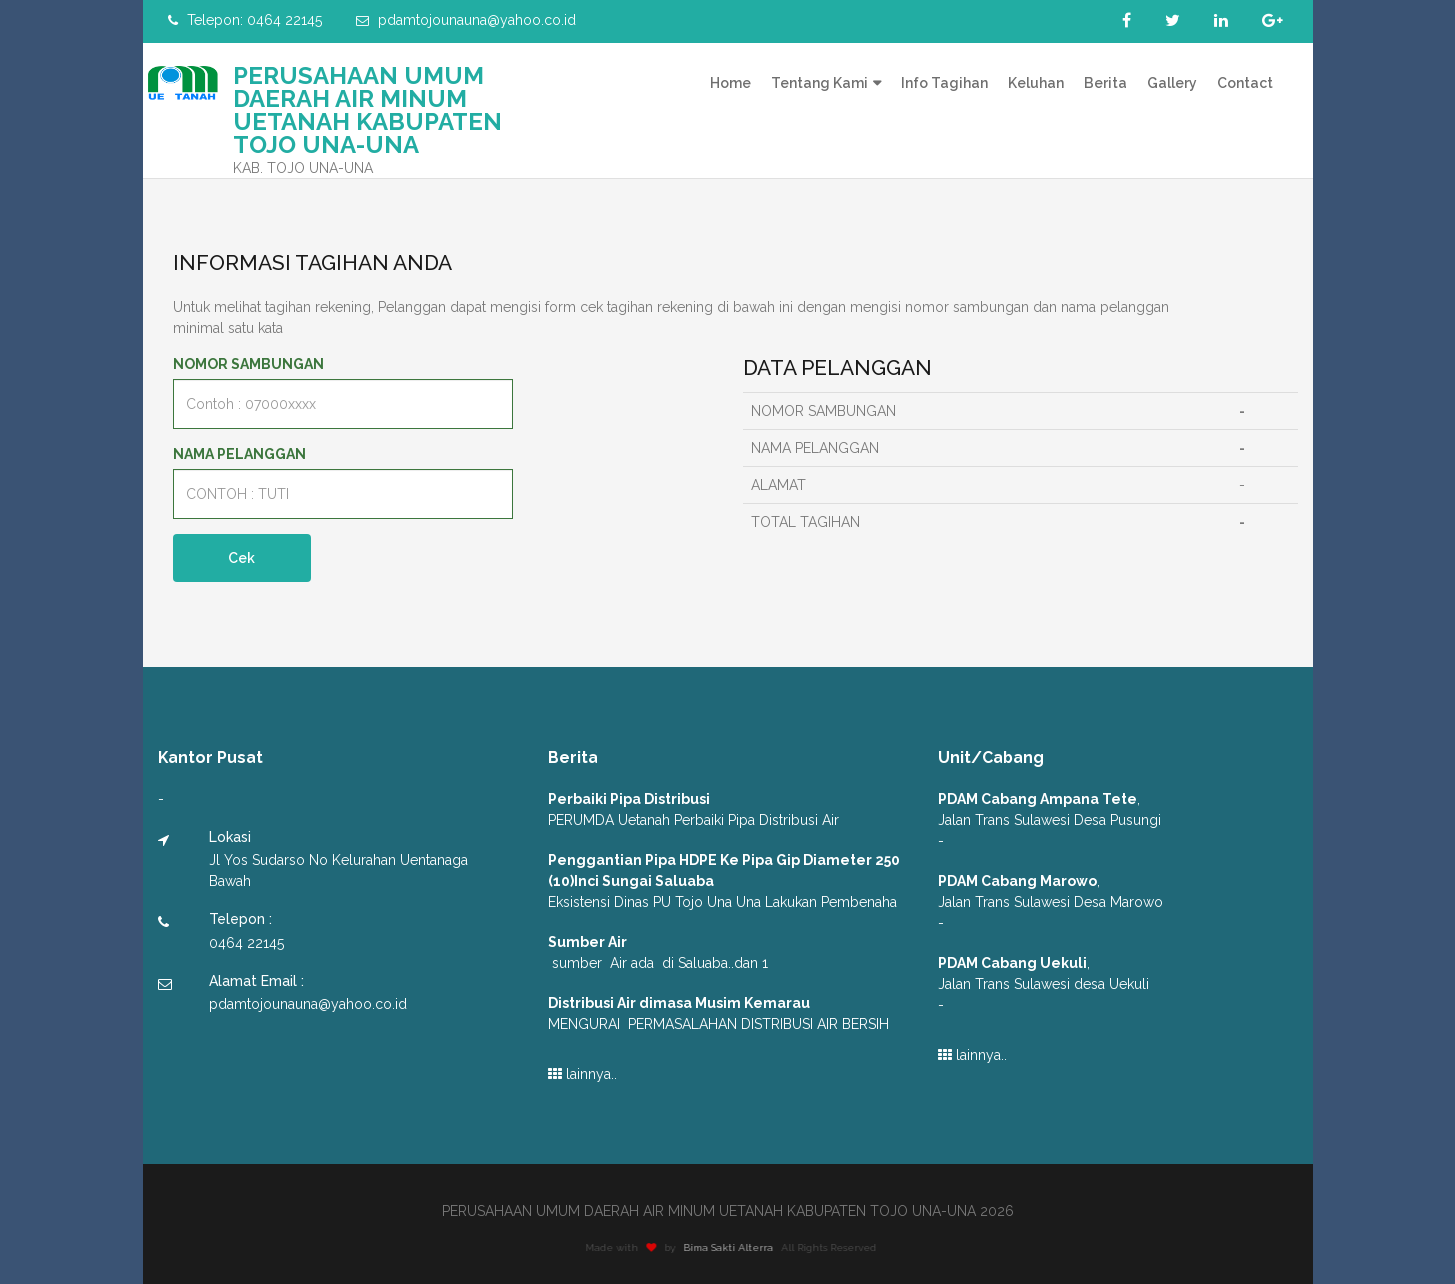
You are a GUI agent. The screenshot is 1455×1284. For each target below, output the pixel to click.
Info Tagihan (944, 83)
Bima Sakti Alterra (735, 1247)
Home (730, 83)
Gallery (1172, 83)
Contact (1245, 83)
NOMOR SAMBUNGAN (248, 364)
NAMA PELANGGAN (239, 454)
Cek (242, 558)
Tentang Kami (819, 83)
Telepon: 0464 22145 (245, 20)
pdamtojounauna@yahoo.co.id (466, 20)
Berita (1105, 83)
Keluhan (1036, 83)
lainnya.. (582, 1074)
